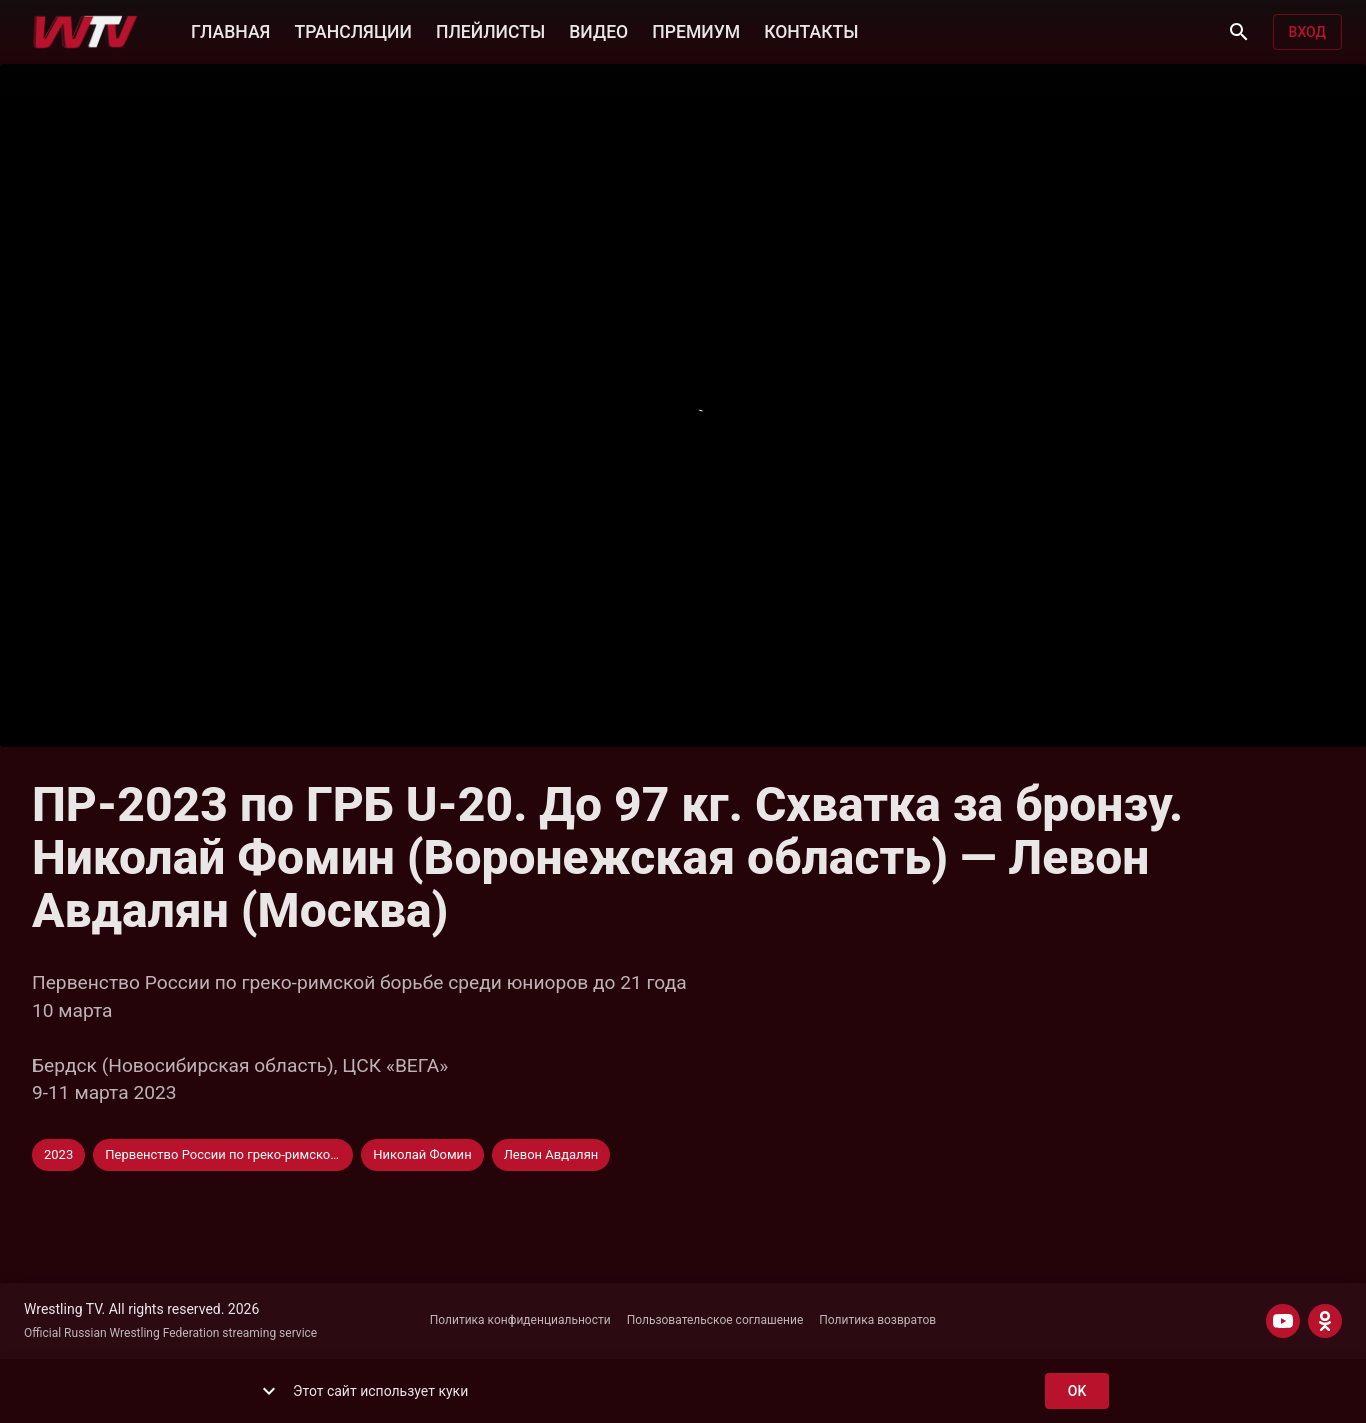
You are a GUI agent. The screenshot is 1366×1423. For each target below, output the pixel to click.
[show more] (269, 1391)
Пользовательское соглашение (715, 1320)
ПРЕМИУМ (696, 30)
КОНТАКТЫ (811, 30)
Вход (1307, 32)
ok (1077, 1391)
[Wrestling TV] (85, 32)
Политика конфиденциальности (520, 1320)
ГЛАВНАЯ (230, 30)
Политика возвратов (877, 1320)
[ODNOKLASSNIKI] (1325, 1321)
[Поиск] (1239, 32)
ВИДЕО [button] (598, 30)
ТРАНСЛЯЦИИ (352, 30)
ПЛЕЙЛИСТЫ (490, 30)
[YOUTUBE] (1283, 1321)
